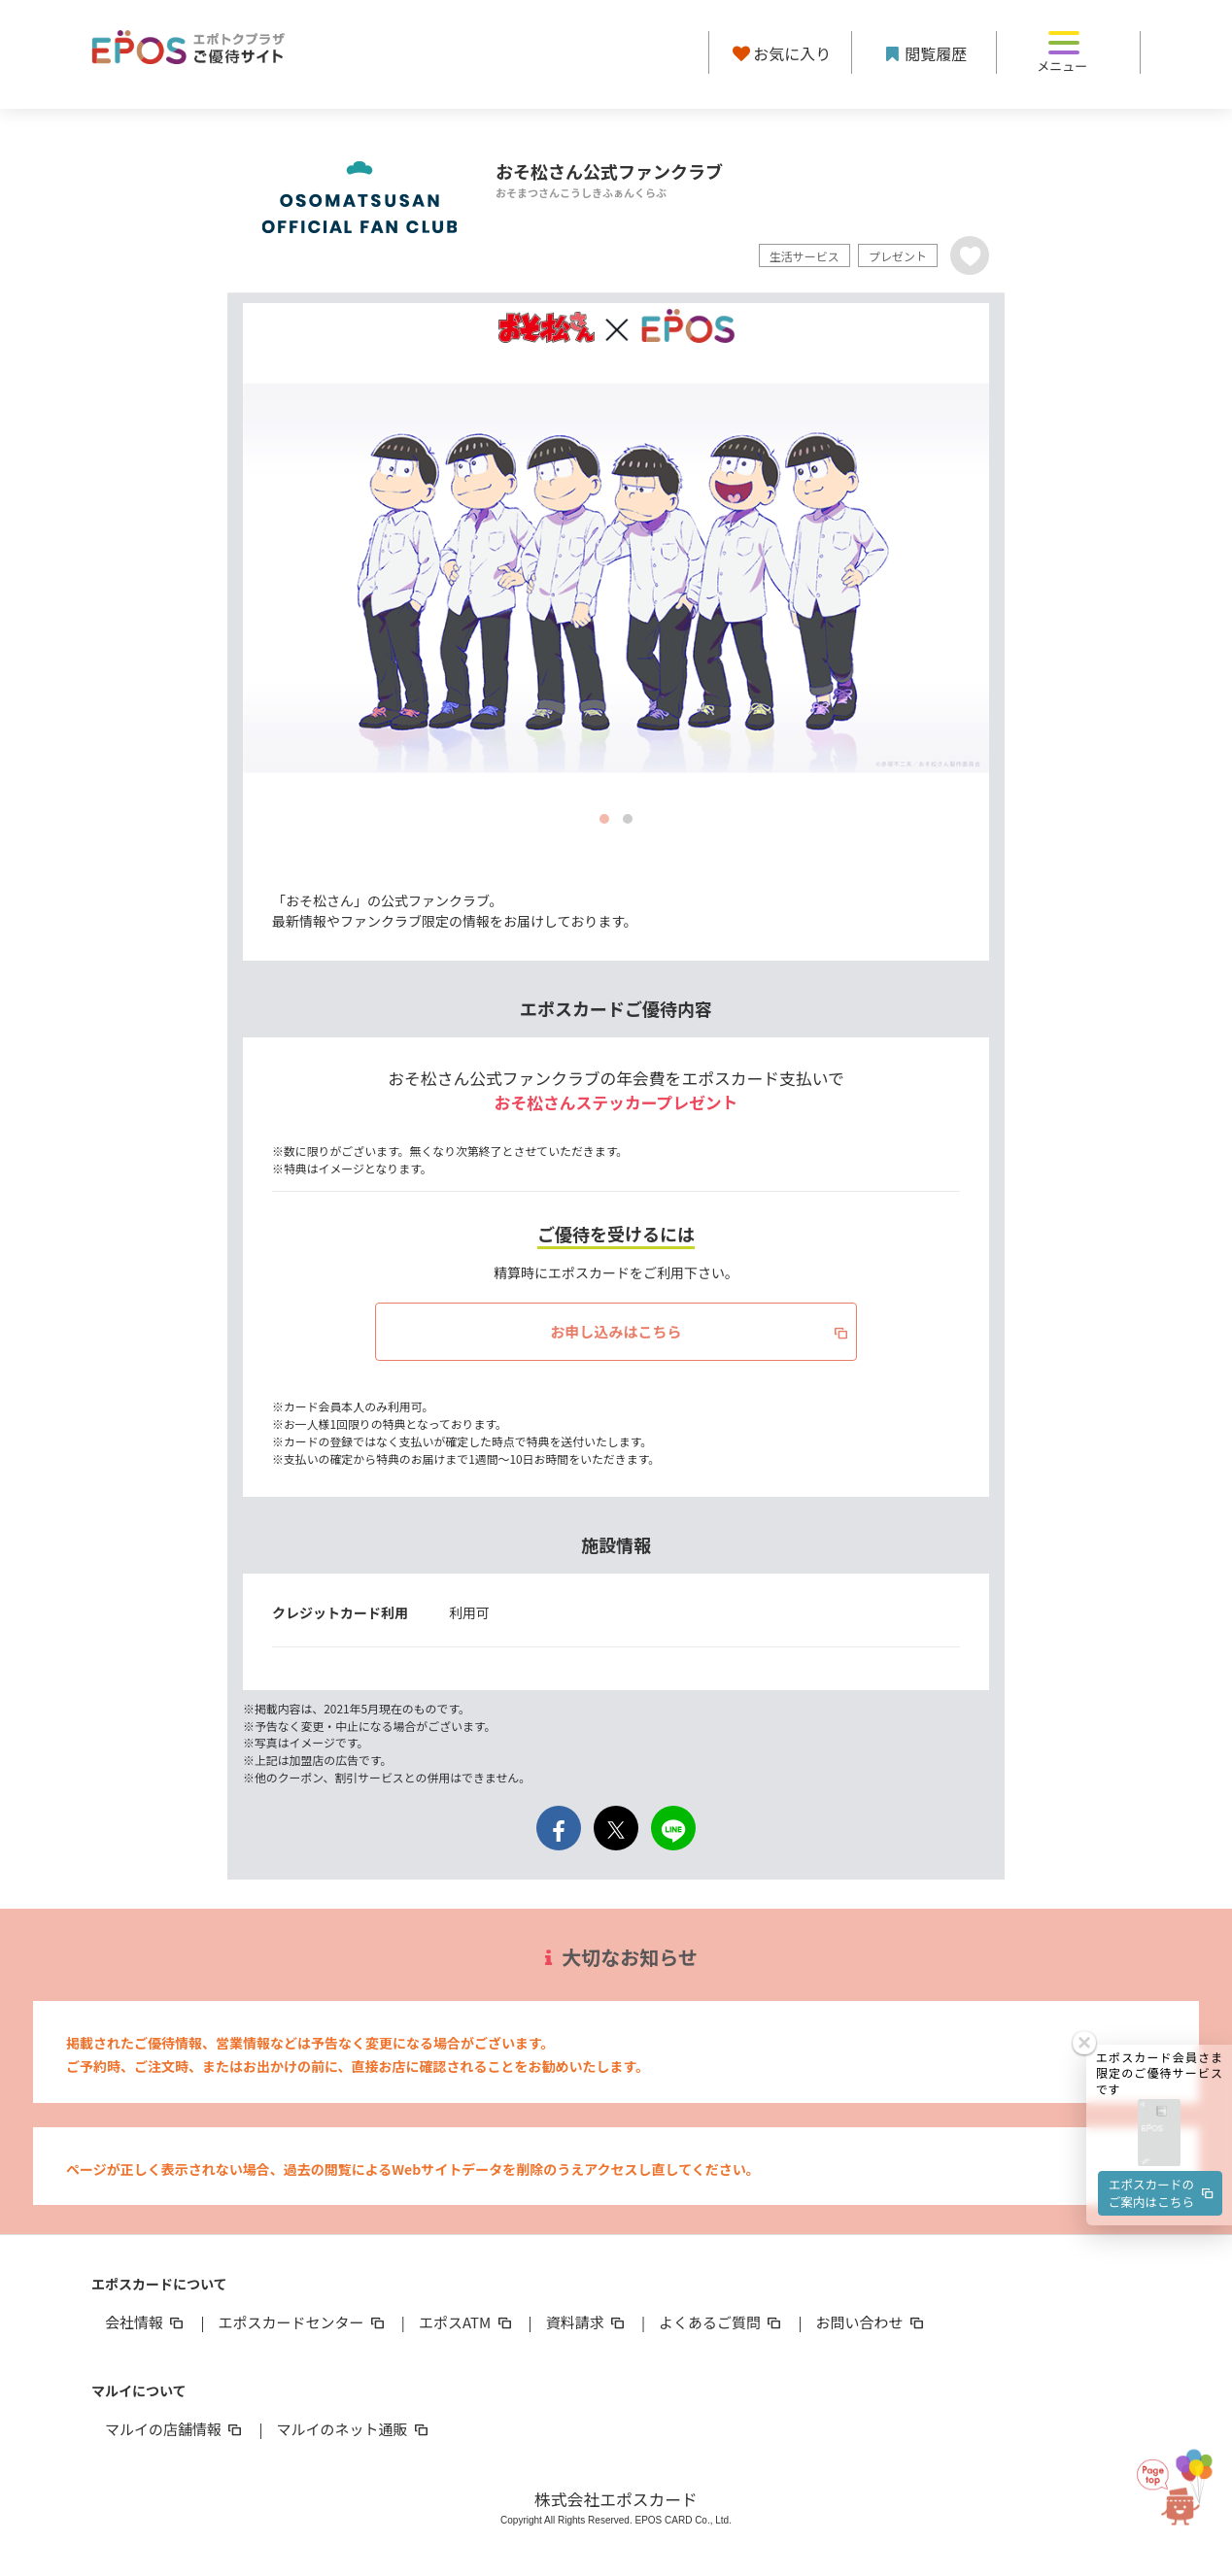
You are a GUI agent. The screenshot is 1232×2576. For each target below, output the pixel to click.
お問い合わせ (871, 2322)
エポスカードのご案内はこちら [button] (1162, 2027)
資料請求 (587, 2322)
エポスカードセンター (302, 2322)
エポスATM (467, 2322)
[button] (1159, 1966)
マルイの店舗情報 (175, 2429)
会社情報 (146, 2322)
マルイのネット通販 (353, 2429)
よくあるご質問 (721, 2322)
